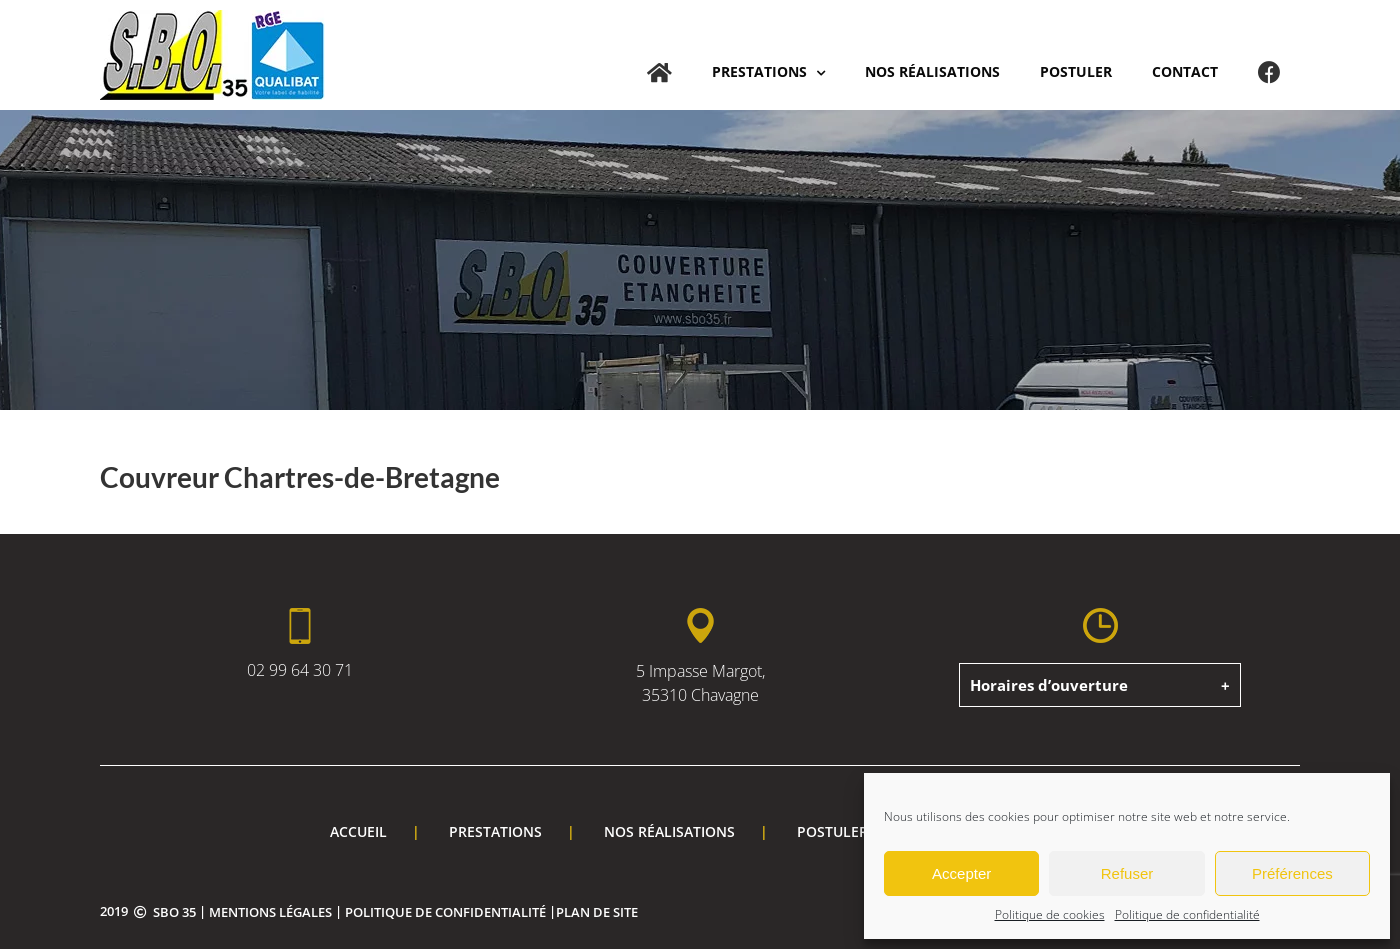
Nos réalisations (669, 831)
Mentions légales (270, 912)
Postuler (832, 831)
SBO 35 (174, 912)
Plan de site (597, 912)
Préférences (1292, 873)
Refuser (1127, 873)
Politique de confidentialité (1187, 914)
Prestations (495, 831)
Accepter (961, 873)
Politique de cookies (1050, 914)
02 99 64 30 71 (300, 670)
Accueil (358, 831)
